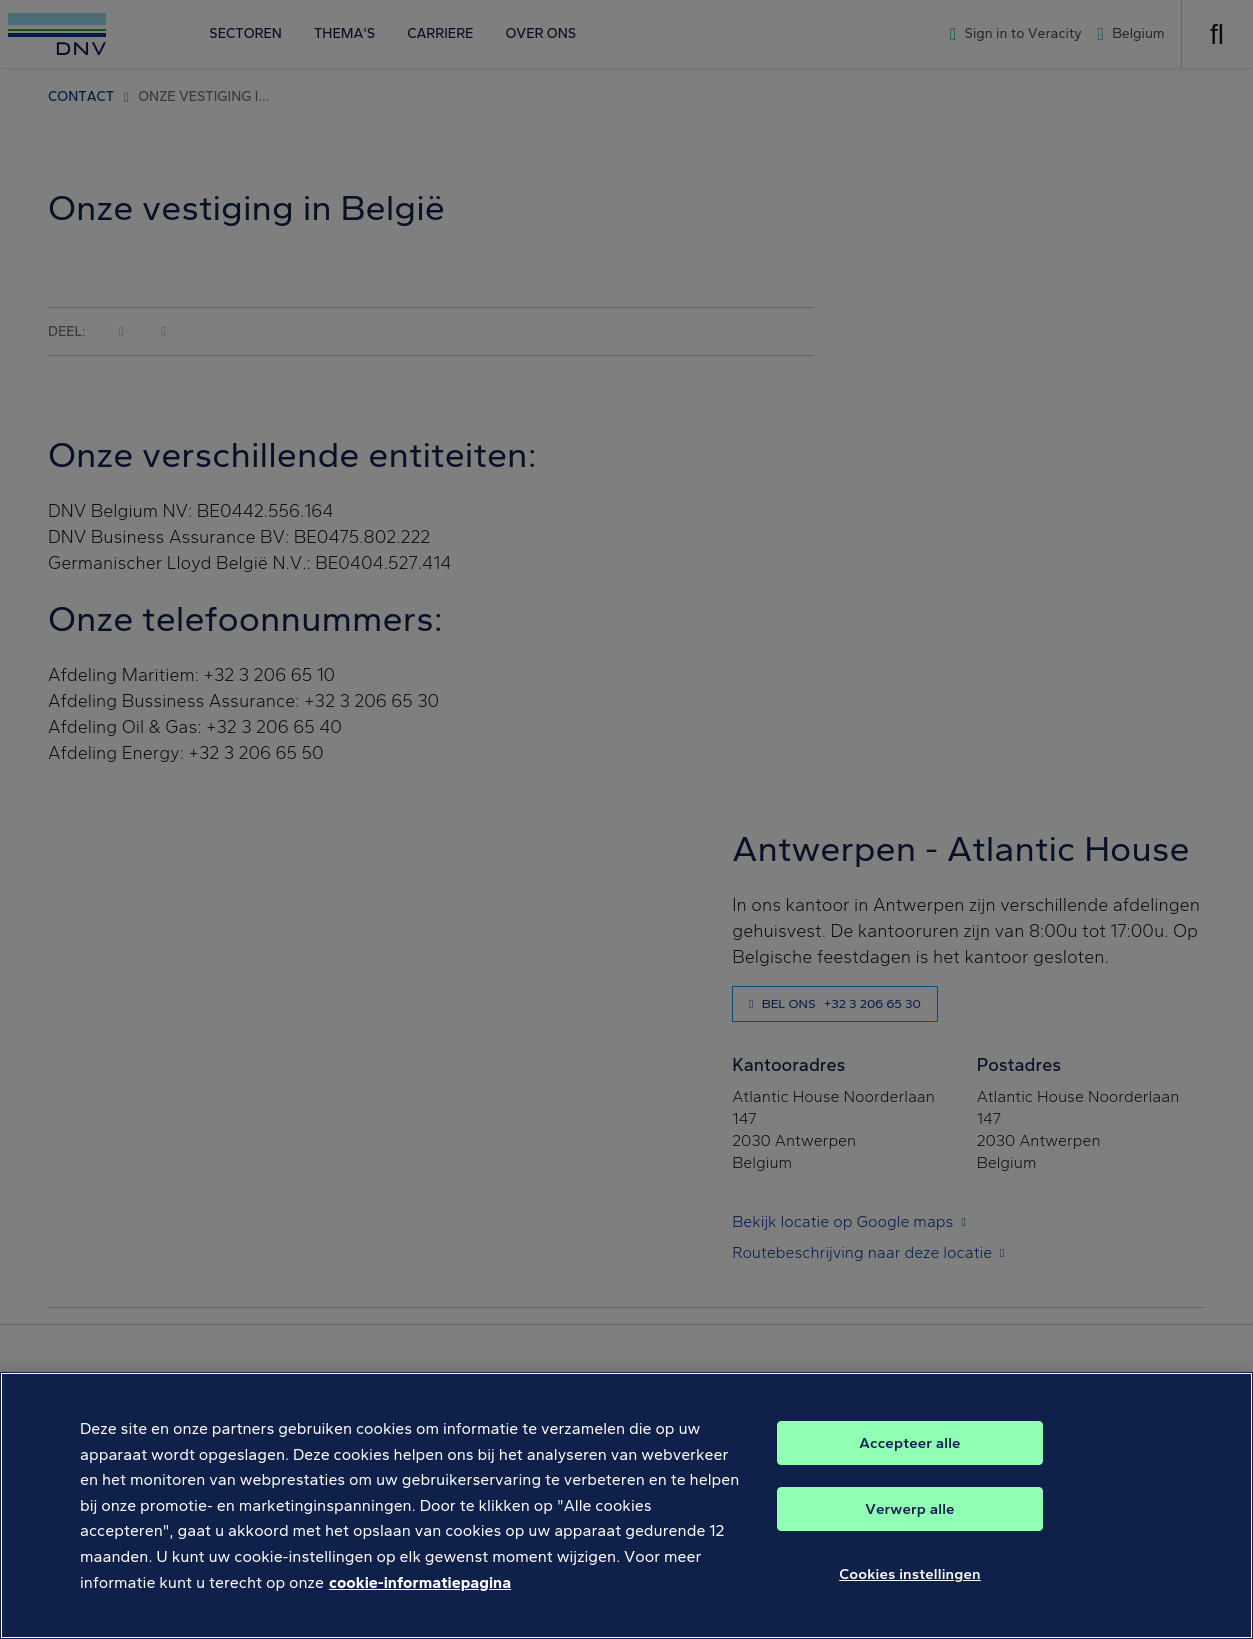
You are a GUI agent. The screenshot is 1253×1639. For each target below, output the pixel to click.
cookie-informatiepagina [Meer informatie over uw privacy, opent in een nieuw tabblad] (420, 1582)
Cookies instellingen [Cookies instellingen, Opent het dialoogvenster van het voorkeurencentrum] (910, 1574)
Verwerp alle (909, 1509)
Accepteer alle (909, 1443)
